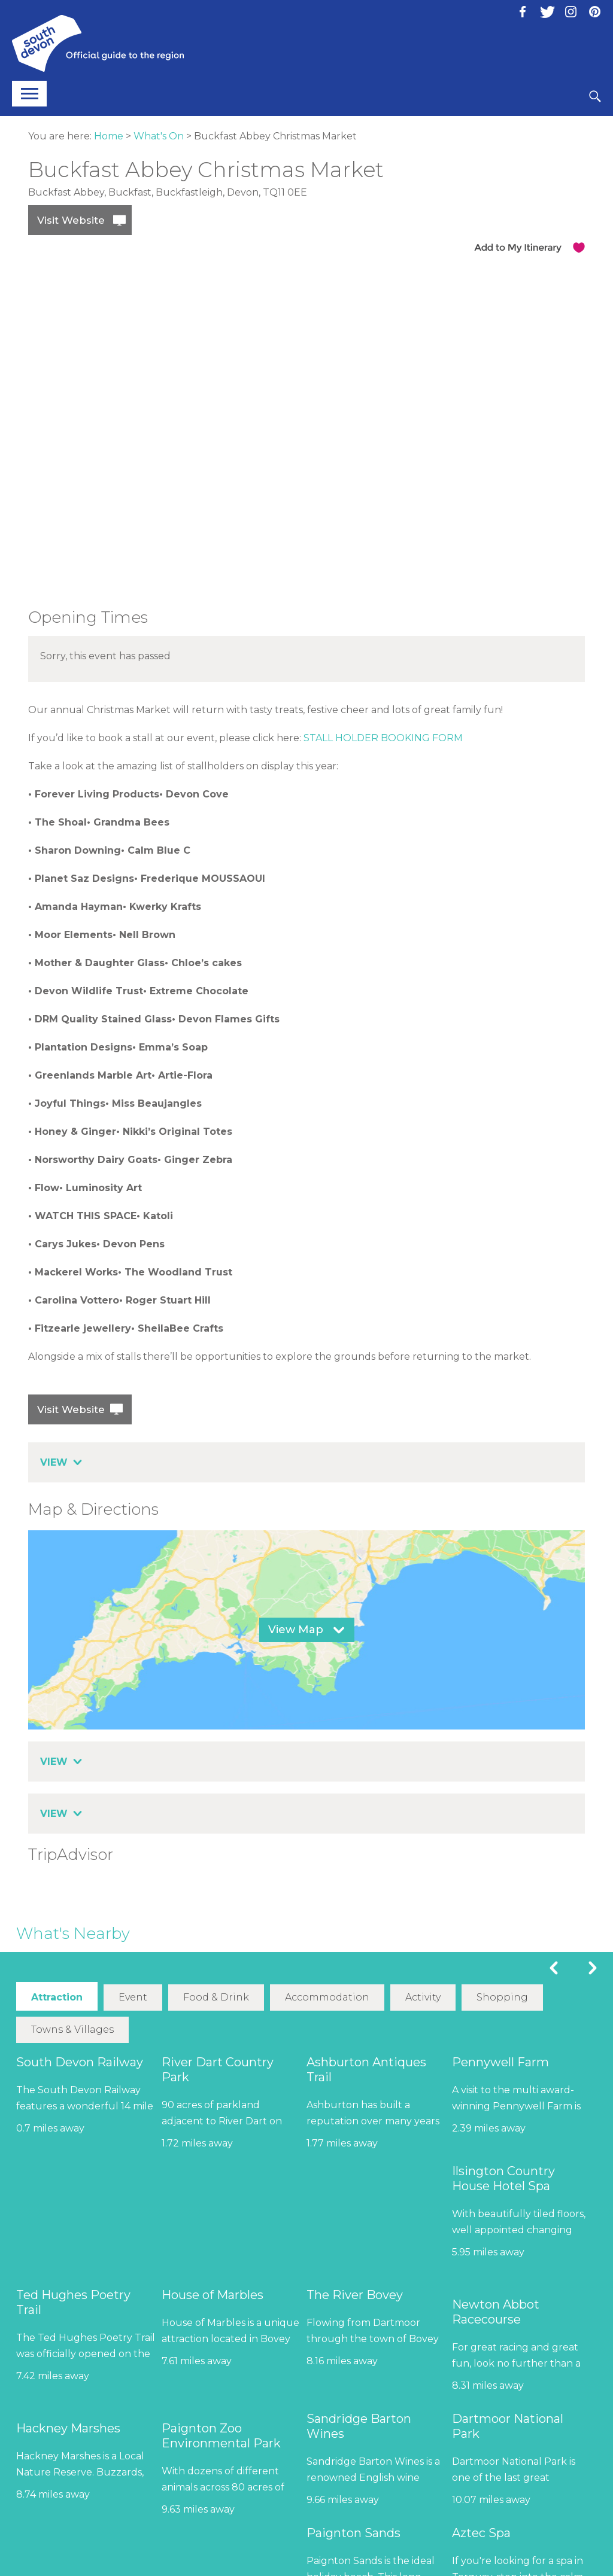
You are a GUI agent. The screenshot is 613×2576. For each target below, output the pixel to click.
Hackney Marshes (68, 2427)
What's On (158, 136)
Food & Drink (216, 1997)
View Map (295, 1629)
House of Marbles (212, 2294)
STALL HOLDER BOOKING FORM (383, 738)
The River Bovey (354, 2294)
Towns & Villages (72, 2029)
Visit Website (71, 220)
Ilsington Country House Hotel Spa (503, 2178)
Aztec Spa (481, 2532)
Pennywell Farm (500, 2061)
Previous (554, 1968)
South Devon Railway (79, 2061)
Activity (422, 1997)
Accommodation (326, 1997)
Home (108, 136)
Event (133, 1997)
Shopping (501, 1997)
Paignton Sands (353, 2532)
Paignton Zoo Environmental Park (221, 2435)
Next (592, 1968)
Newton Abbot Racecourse (495, 2311)
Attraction (57, 1997)
